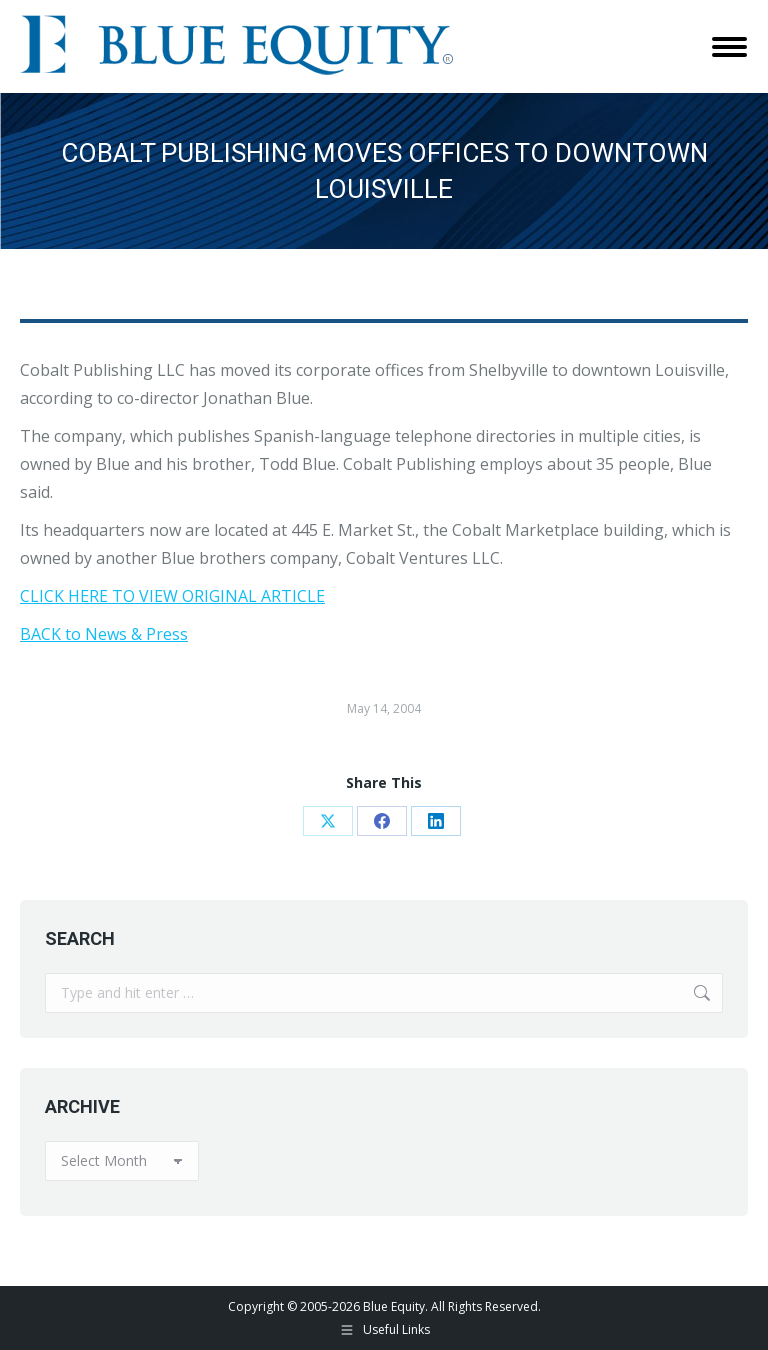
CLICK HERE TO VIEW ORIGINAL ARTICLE (172, 596)
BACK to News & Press (104, 634)
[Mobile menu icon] (729, 47)
